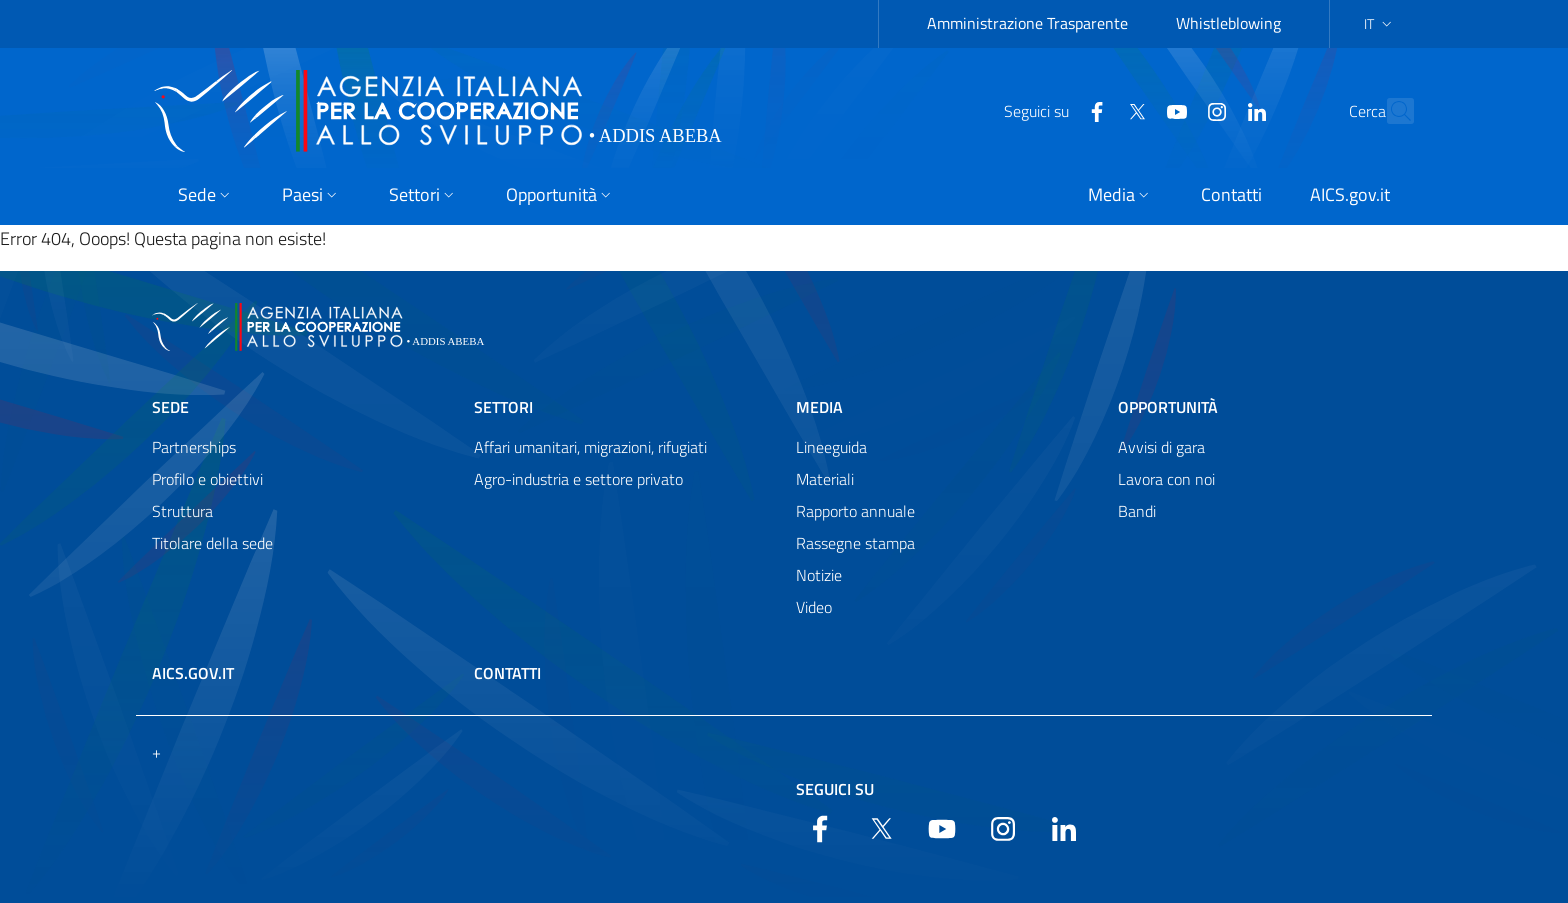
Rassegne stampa (855, 543)
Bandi (1137, 511)
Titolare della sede (212, 543)
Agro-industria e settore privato (578, 479)
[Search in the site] (1390, 111)
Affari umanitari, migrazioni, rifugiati (590, 447)
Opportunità (1168, 407)
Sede (170, 407)
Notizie (819, 575)
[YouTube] (1133, 110)
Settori (503, 407)
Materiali (825, 479)
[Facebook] (1053, 110)
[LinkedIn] (1213, 110)
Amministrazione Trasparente (1027, 23)
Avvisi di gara (1161, 447)
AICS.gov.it (193, 673)
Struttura (182, 511)
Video (814, 607)
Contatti (507, 673)
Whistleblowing (1228, 23)
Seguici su (835, 789)
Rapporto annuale (855, 511)
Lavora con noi (1166, 479)
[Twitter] (1093, 110)
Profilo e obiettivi (207, 479)
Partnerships (194, 447)
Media (819, 407)
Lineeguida (831, 447)
